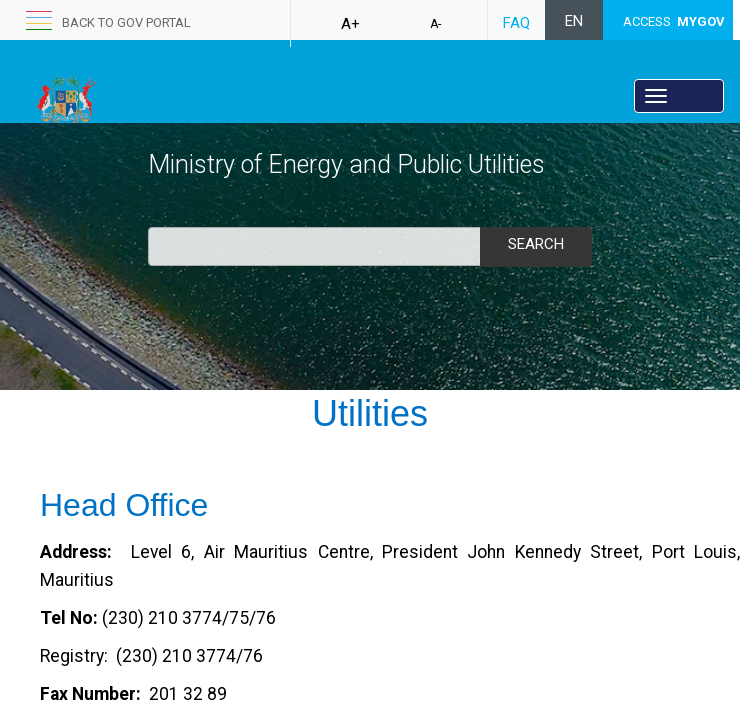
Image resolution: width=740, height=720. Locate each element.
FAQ (516, 23)
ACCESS (674, 21)
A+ (350, 24)
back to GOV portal (126, 22)
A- (435, 24)
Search (536, 244)
